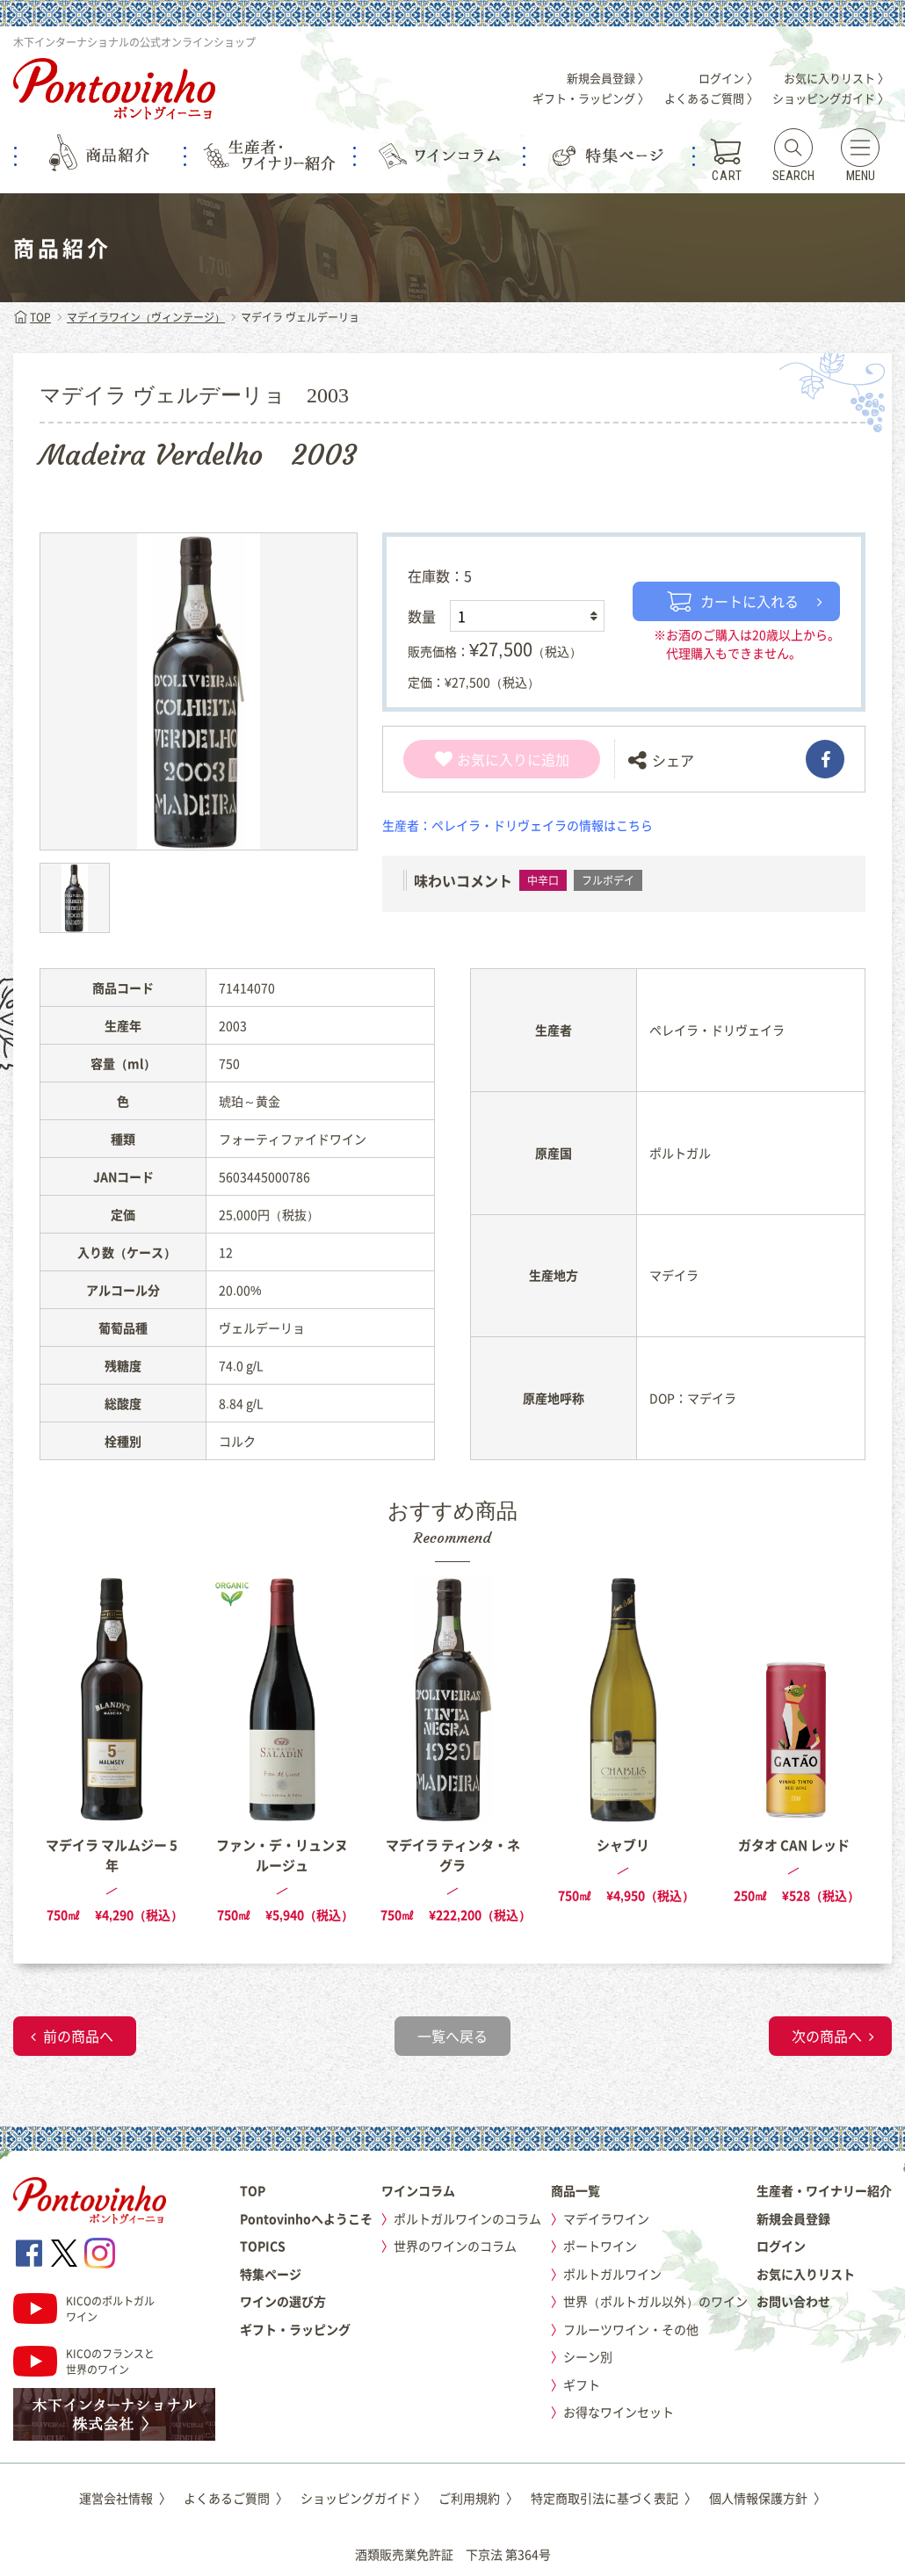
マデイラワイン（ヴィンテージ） (146, 317)
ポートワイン (600, 2245)
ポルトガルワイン (612, 2274)
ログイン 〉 (728, 77)
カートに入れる (733, 600)
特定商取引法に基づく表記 (614, 2498)
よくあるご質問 (236, 2498)
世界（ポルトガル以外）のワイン (655, 2301)
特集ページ (270, 2274)
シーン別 (587, 2356)
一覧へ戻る (452, 2035)
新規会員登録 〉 (608, 77)
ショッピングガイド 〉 (830, 98)
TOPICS (263, 2245)
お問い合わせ (793, 2301)
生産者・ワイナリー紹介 (824, 2190)
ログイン (781, 2245)
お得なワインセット (618, 2411)
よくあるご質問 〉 (711, 98)
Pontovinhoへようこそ (306, 2218)
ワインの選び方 (283, 2301)
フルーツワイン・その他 (631, 2329)
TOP (32, 317)
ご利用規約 (478, 2498)
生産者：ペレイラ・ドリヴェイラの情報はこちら (517, 825)
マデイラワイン (606, 2218)
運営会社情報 (125, 2498)
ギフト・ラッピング (295, 2329)
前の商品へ (78, 2035)
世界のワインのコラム (455, 2245)
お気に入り (481, 759)
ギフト (581, 2384)
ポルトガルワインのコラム (467, 2218)
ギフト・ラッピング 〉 (590, 98)
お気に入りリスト (806, 2274)
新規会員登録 (793, 2218)
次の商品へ (827, 2035)
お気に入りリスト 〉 (836, 77)
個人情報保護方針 (767, 2498)
